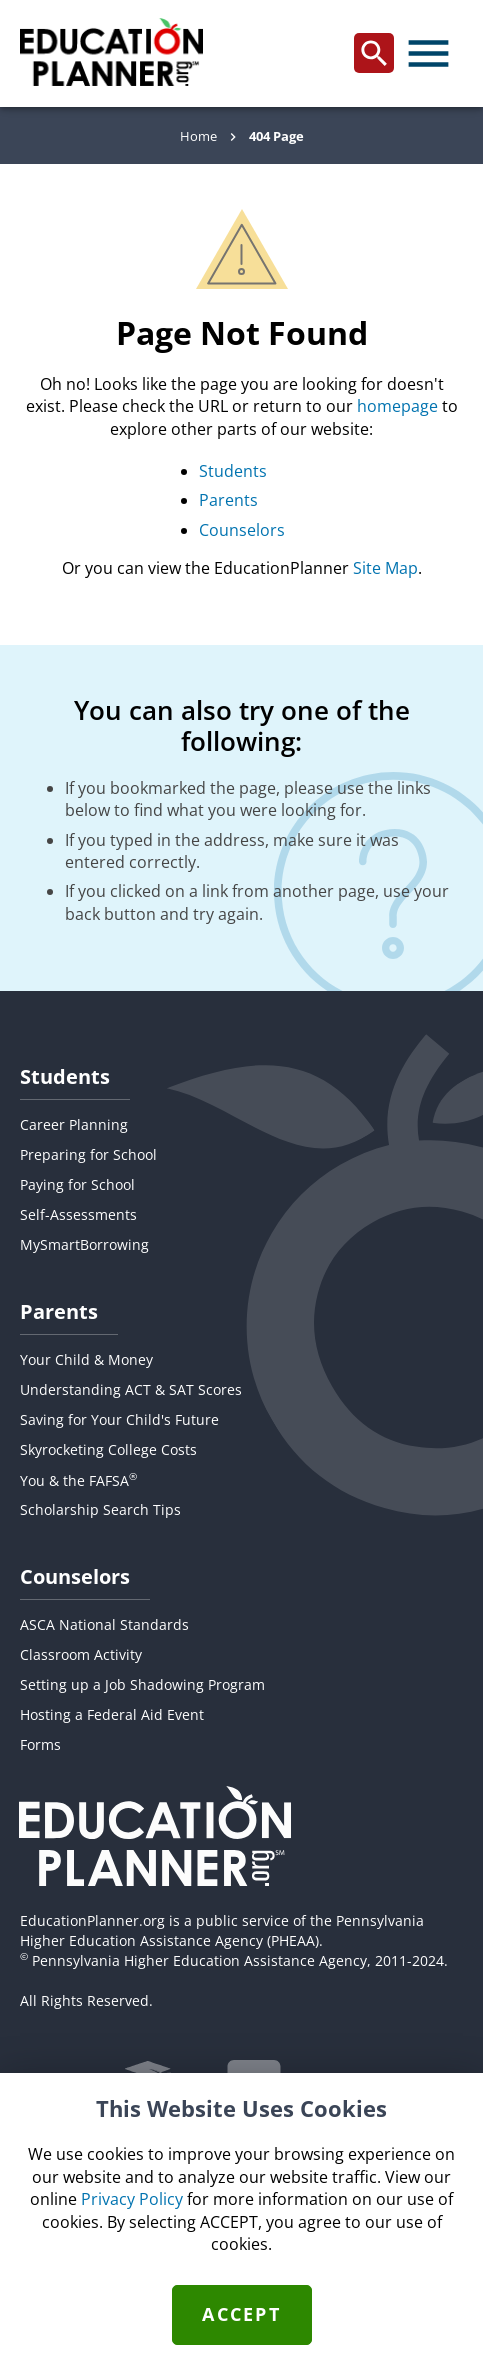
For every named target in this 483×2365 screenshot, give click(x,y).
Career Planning (74, 1124)
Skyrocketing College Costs (108, 1449)
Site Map (385, 568)
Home (198, 136)
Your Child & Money (86, 1359)
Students (233, 471)
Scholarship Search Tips (100, 1509)
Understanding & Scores (131, 1389)
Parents (228, 500)
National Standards (104, 1624)
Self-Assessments (78, 1214)
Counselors (242, 530)
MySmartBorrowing (84, 1244)
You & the (78, 1480)
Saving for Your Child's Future (119, 1419)
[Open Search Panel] (374, 53)
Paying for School (77, 1184)
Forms (40, 1744)
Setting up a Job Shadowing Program (142, 1684)
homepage (397, 406)
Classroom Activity (81, 1654)
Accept (241, 2314)
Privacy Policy (132, 2199)
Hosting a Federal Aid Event (112, 1714)
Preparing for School (88, 1154)
